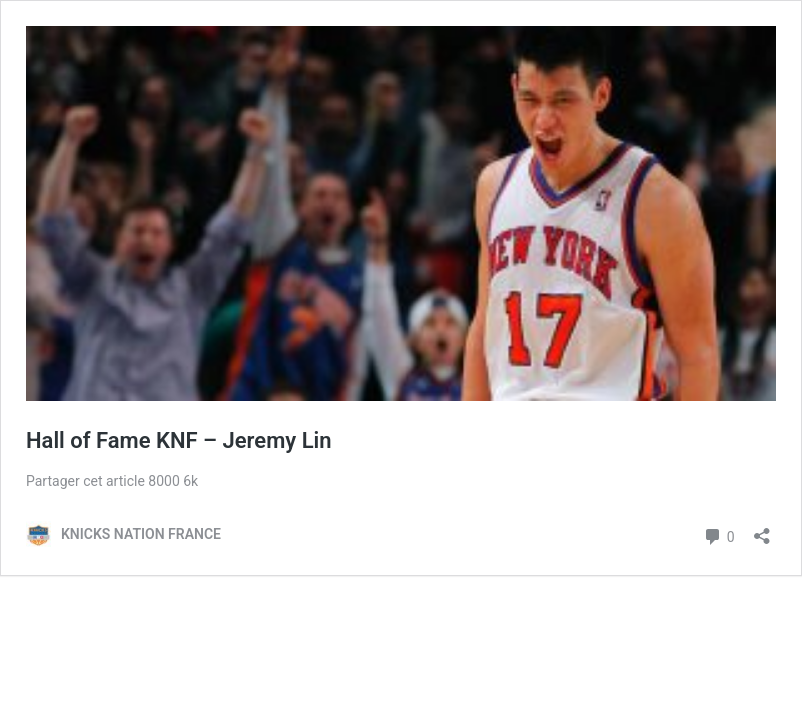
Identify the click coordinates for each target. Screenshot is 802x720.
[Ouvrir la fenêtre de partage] (762, 529)
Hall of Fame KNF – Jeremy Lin (179, 440)
